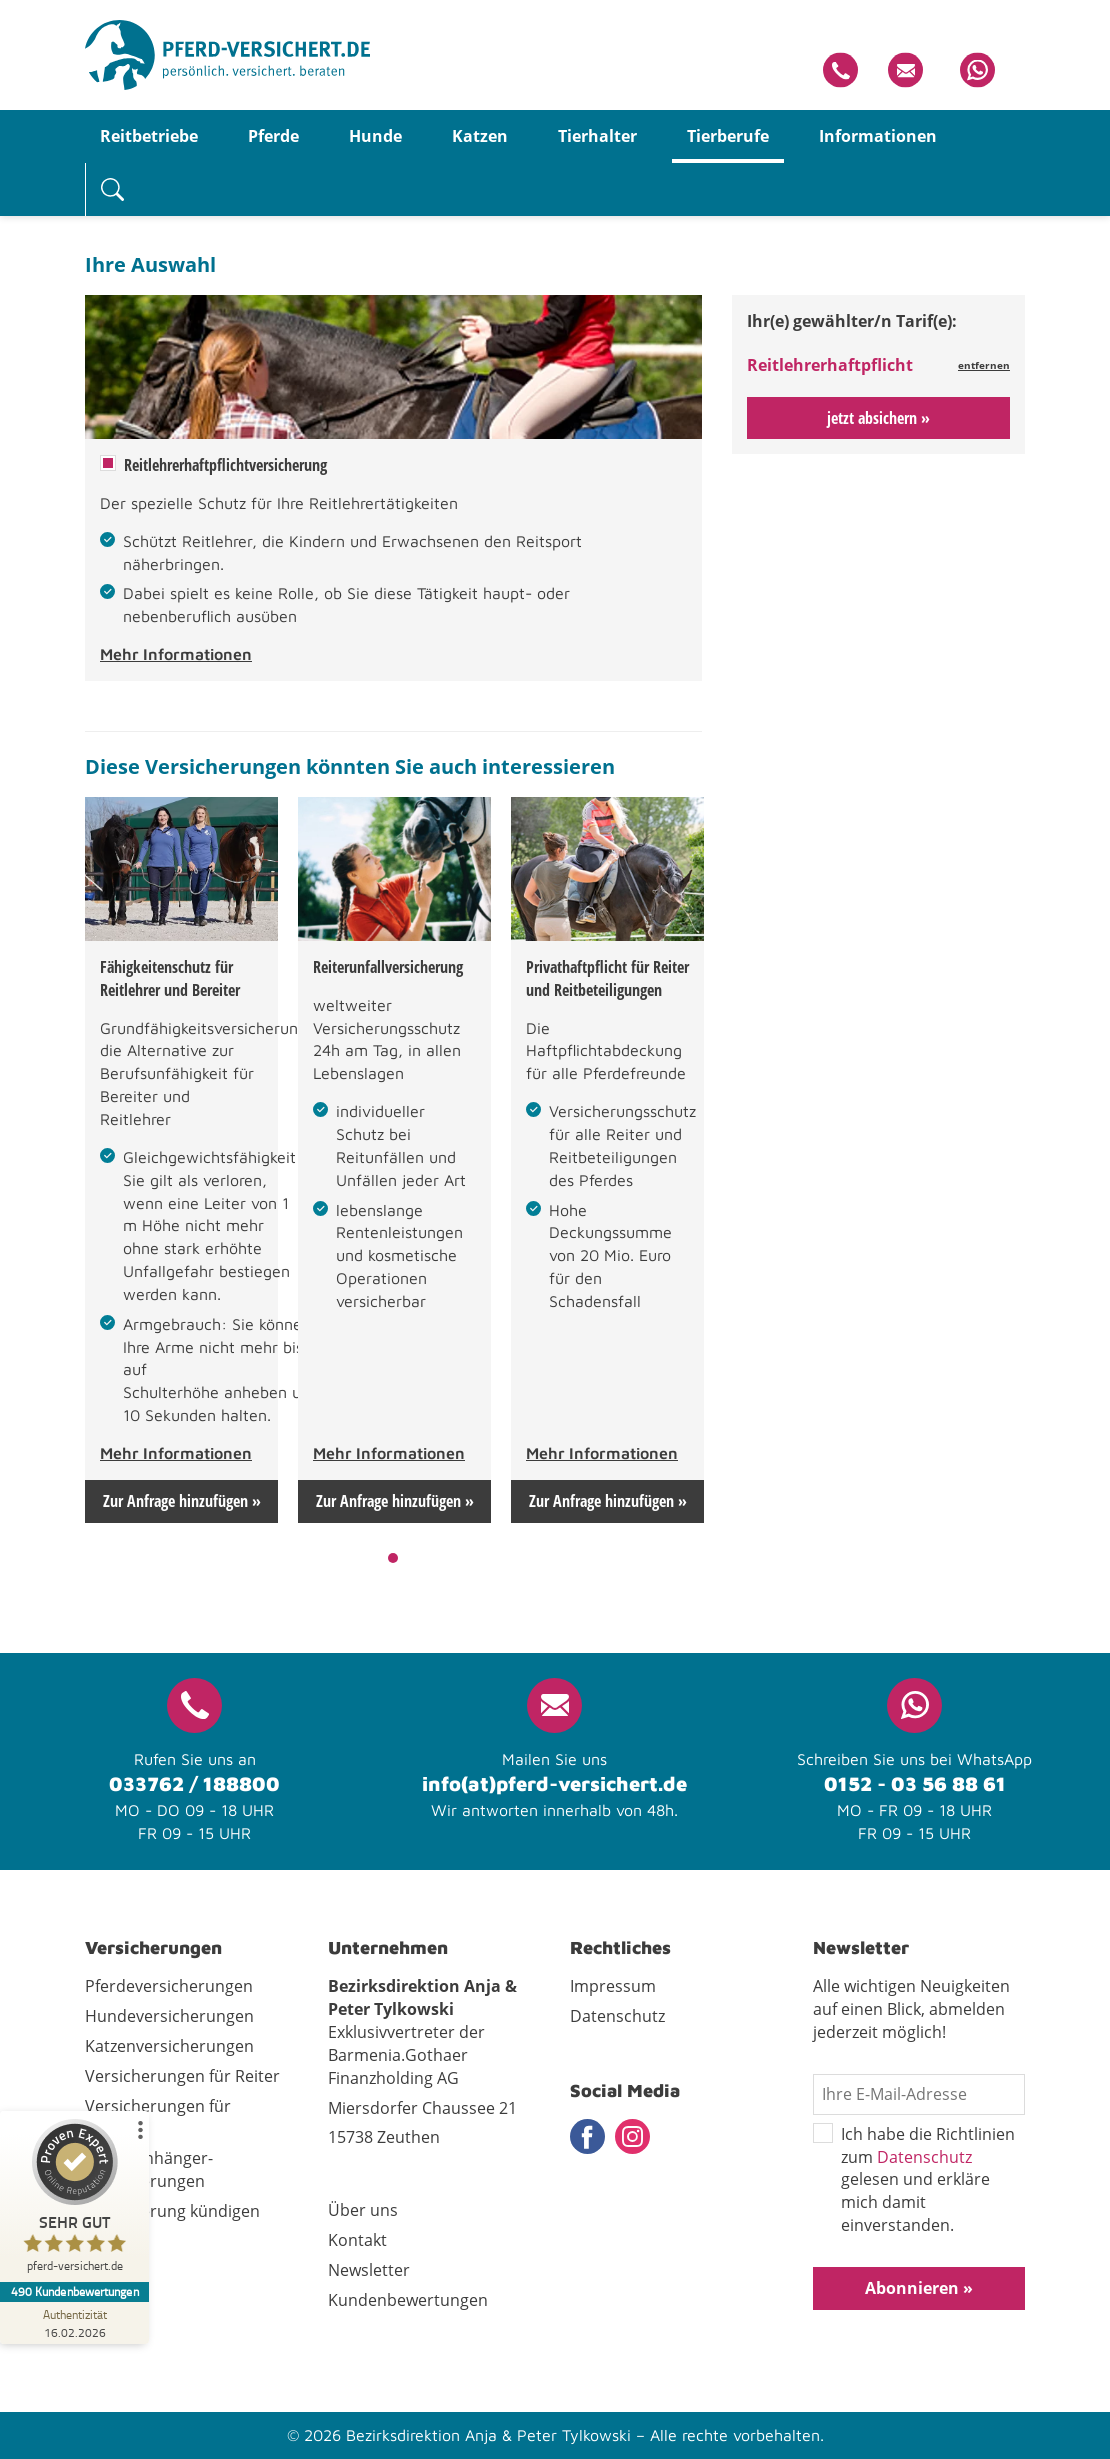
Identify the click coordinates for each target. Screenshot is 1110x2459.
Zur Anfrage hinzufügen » (182, 1501)
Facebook (587, 2136)
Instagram (632, 2136)
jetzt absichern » (878, 418)
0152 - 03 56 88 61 (915, 1783)
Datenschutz (924, 2157)
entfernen (984, 365)
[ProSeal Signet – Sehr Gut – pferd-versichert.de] (75, 2200)
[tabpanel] (181, 1160)
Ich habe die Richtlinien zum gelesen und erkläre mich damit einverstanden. (914, 2180)
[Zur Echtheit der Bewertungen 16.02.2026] (75, 2323)
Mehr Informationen (176, 654)
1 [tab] (393, 1558)
